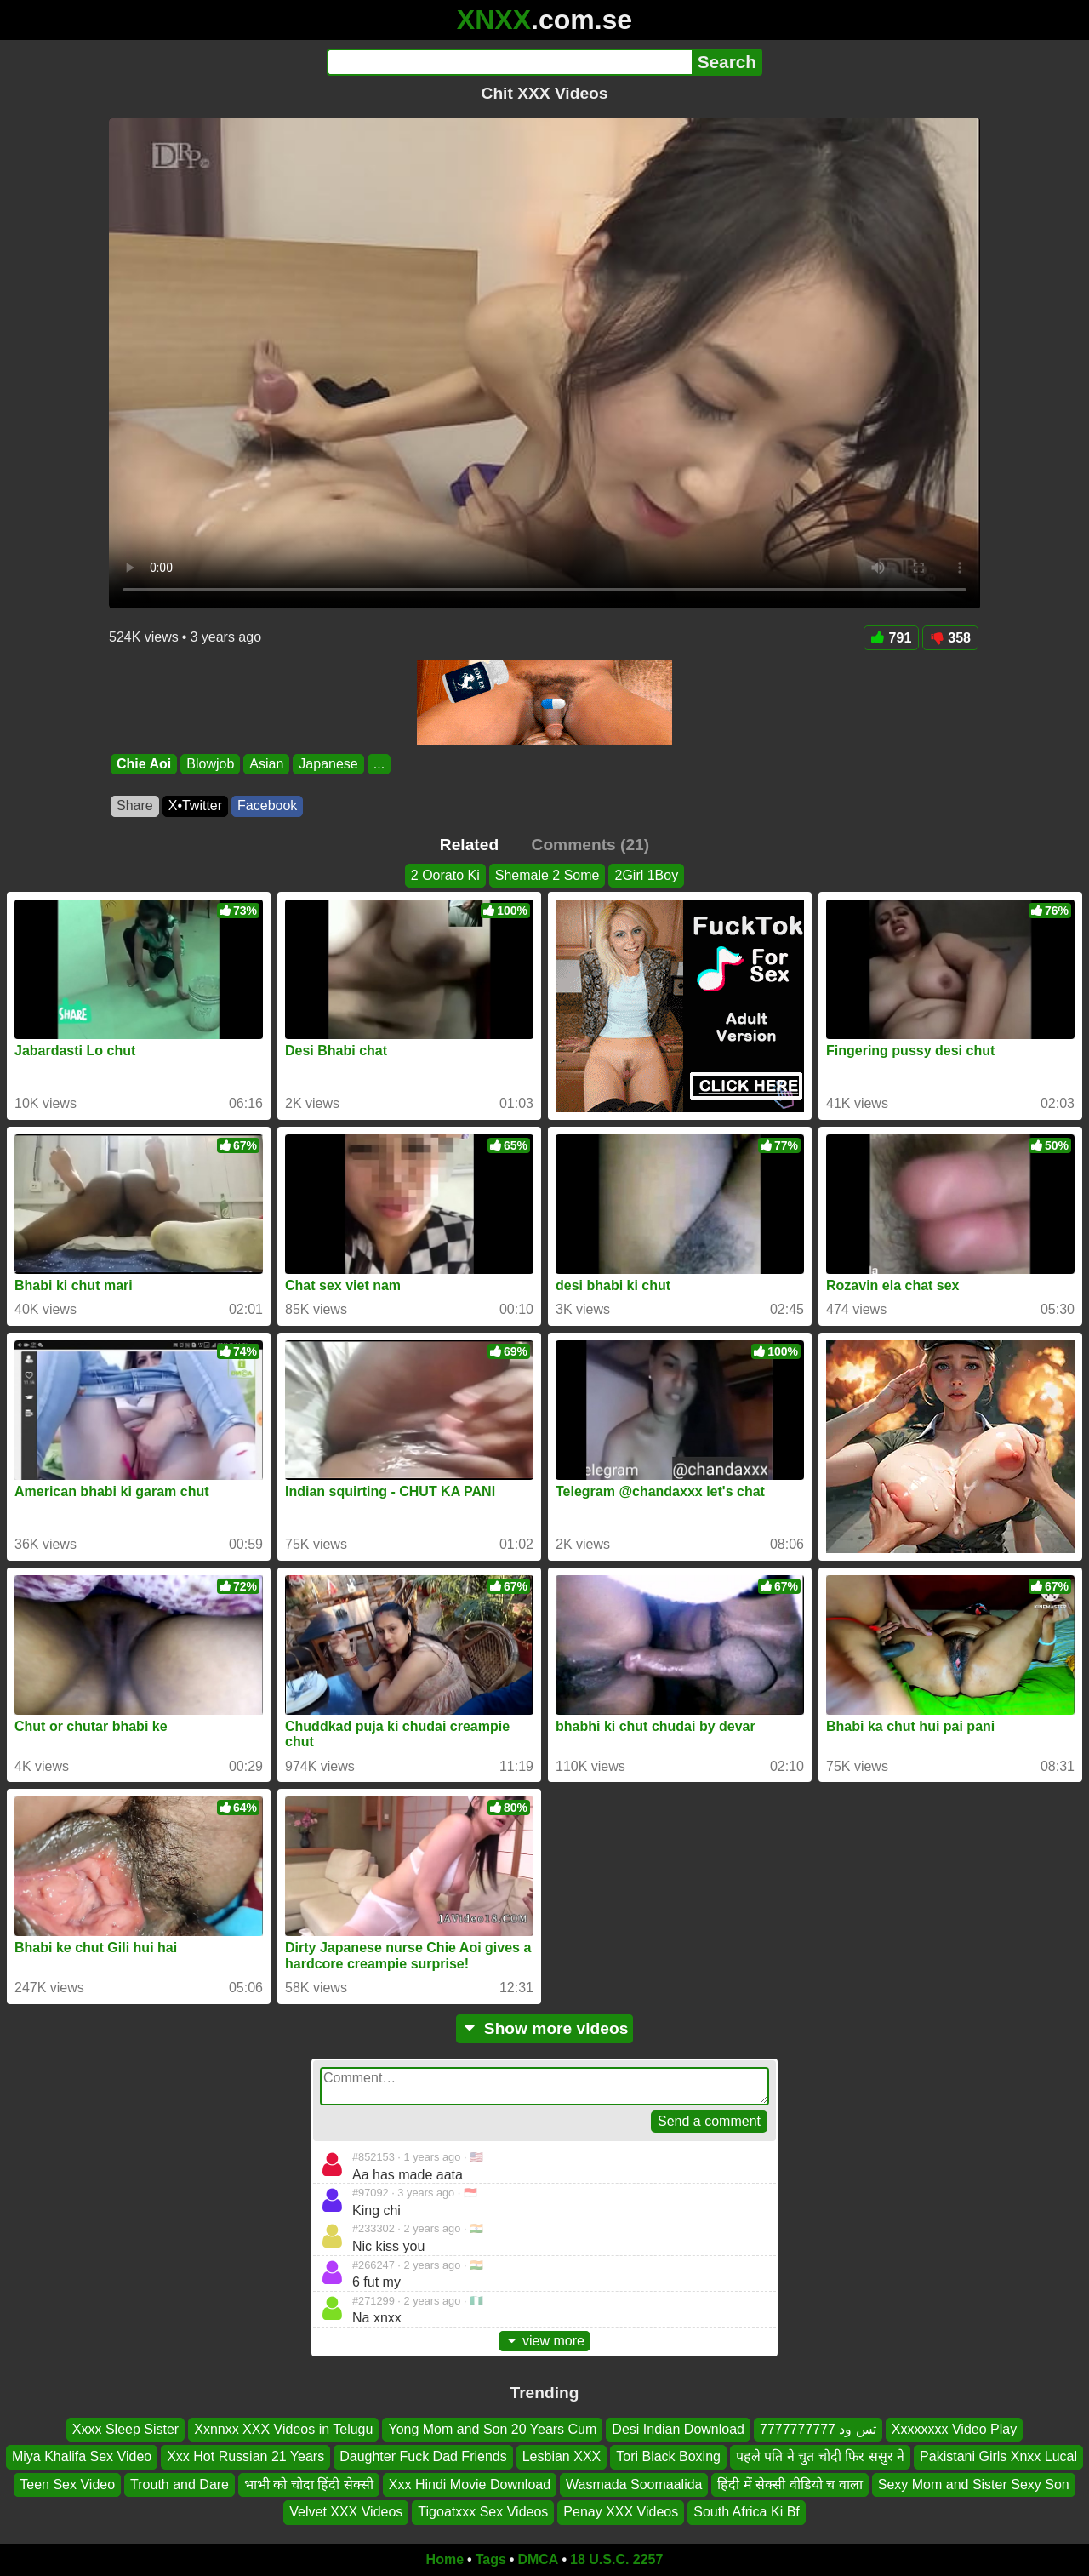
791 (891, 638)
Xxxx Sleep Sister (125, 2429)
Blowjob (210, 764)
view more (544, 2340)
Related (469, 845)
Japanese (328, 764)
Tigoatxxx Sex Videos (483, 2512)
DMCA (537, 2559)
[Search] (509, 62)
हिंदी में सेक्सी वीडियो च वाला (789, 2484)
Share (135, 805)
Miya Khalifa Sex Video (81, 2456)
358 (950, 638)
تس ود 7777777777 (818, 2429)
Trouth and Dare (179, 2484)
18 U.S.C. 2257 (616, 2559)
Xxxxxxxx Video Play (954, 2429)
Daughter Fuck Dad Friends (423, 2456)
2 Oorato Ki (445, 875)
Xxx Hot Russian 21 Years (245, 2456)
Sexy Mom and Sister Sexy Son (973, 2484)
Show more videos (545, 2028)
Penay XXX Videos (620, 2512)
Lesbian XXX (562, 2456)
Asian (266, 764)
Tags (491, 2559)
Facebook (267, 805)
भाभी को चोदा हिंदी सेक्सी (308, 2484)
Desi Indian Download (678, 2429)
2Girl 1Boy (646, 875)
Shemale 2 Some (547, 875)
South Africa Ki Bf (746, 2512)
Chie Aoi (144, 764)
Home (445, 2559)
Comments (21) (591, 845)
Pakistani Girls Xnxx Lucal (998, 2456)
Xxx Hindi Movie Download (469, 2484)
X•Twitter (195, 805)
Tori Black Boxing (668, 2456)
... (379, 764)
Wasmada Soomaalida (634, 2484)
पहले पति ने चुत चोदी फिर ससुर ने (820, 2456)
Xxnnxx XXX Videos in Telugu (283, 2429)
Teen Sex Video (67, 2484)
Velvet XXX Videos (345, 2512)
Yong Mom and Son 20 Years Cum (492, 2429)
